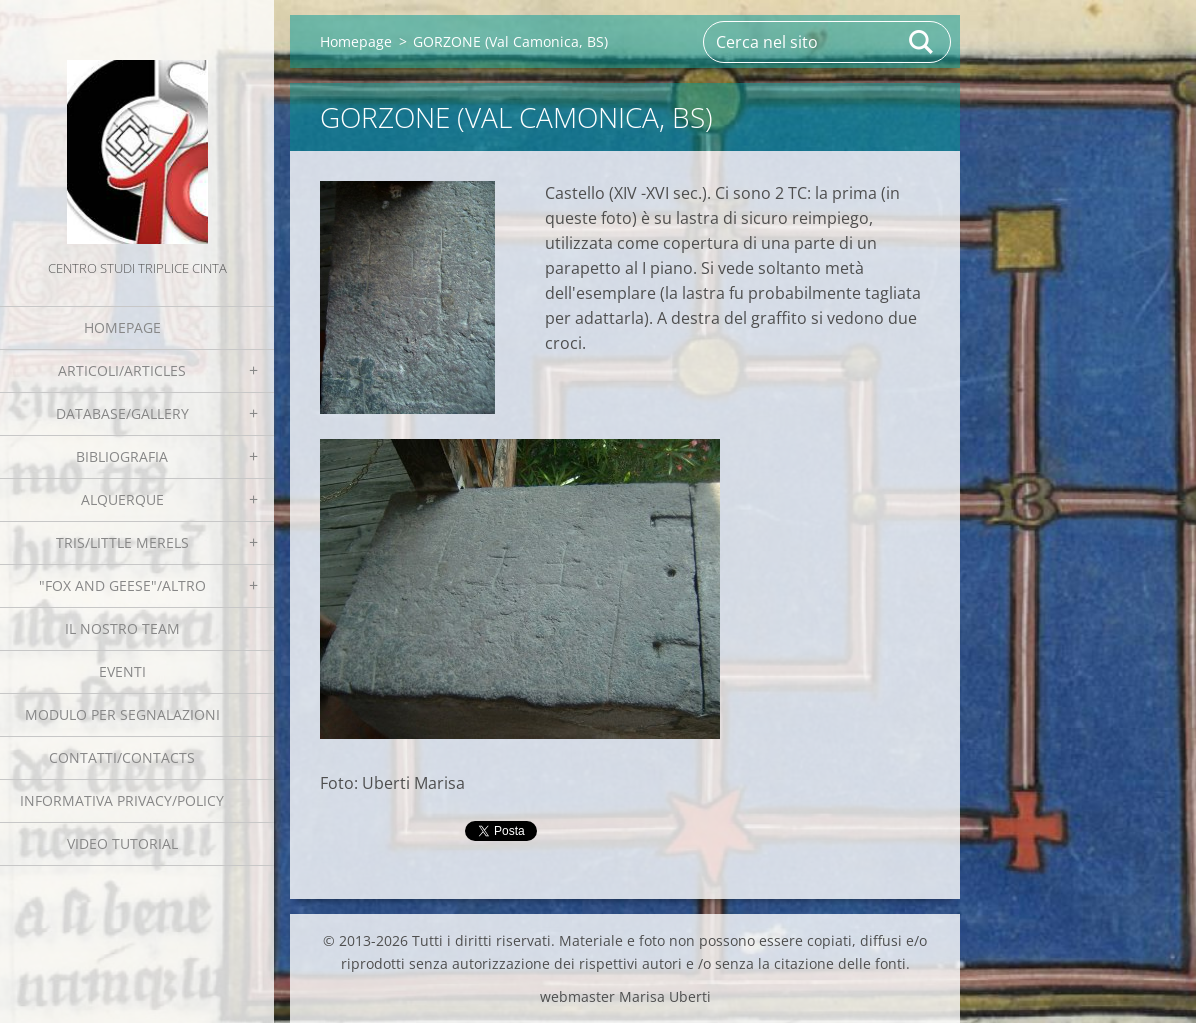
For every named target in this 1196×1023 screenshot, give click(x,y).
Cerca (922, 42)
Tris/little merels (122, 542)
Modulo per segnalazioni (122, 714)
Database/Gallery (122, 413)
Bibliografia (122, 456)
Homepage (122, 327)
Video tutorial (122, 843)
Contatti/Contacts (122, 757)
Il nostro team (122, 628)
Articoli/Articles (122, 370)
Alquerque (122, 499)
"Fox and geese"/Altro (122, 585)
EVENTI (122, 671)
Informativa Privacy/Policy (122, 800)
